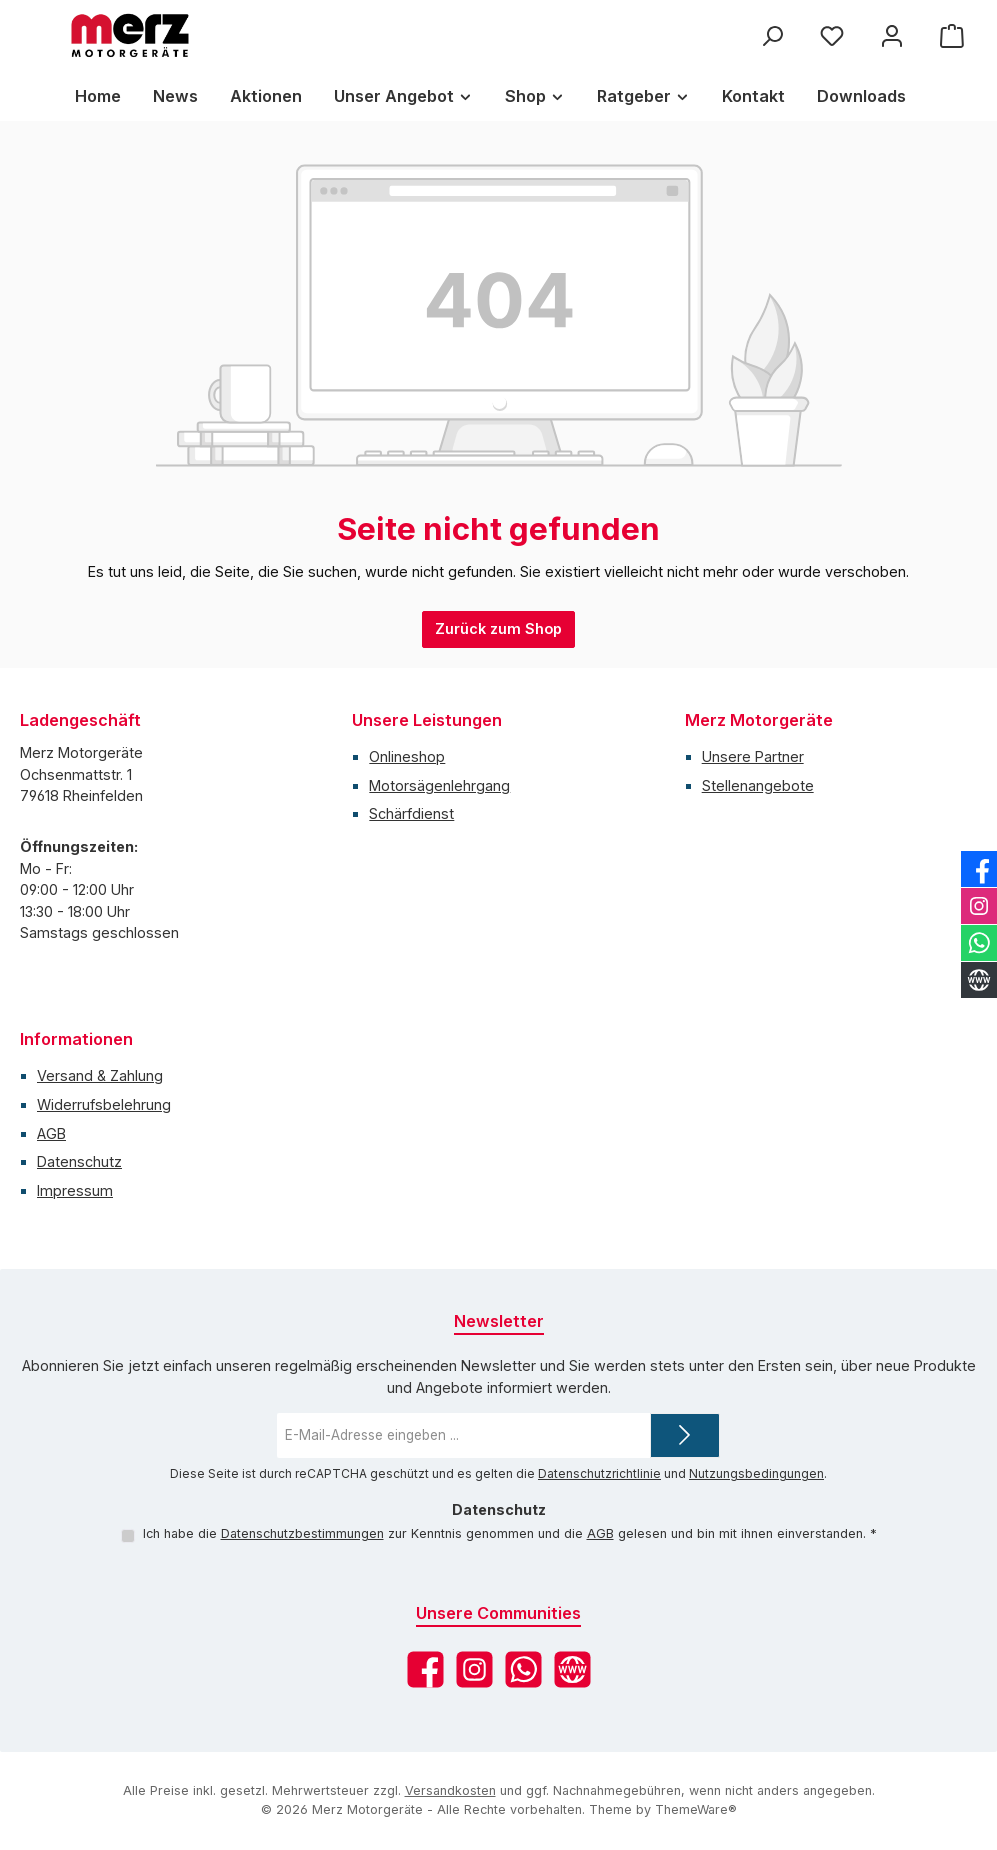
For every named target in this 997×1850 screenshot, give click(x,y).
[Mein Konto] (892, 35)
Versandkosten (450, 1790)
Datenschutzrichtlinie (599, 1473)
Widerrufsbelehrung (104, 1104)
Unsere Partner (753, 756)
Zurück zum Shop (498, 628)
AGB (51, 1133)
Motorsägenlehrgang (439, 785)
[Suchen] (772, 35)
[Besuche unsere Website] (572, 1669)
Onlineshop (407, 756)
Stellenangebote (758, 785)
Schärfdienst (411, 813)
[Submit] (685, 1435)
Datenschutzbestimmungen (301, 1533)
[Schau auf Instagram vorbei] (474, 1669)
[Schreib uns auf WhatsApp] (523, 1669)
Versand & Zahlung (100, 1075)
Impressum (75, 1190)
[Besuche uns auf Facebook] (425, 1669)
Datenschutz (79, 1161)
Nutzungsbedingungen (756, 1473)
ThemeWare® (696, 1809)
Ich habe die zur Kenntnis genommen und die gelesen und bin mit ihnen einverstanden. (509, 1533)
